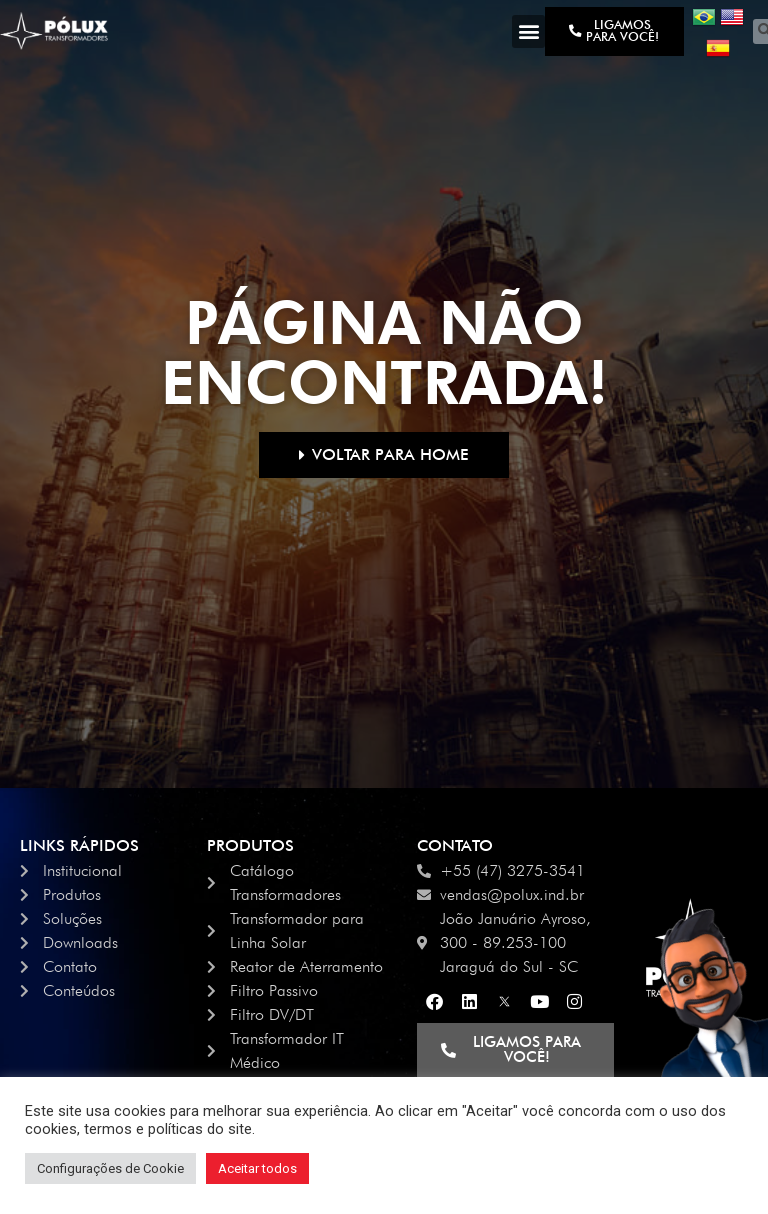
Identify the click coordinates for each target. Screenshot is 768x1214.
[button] (528, 31)
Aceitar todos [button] (257, 1168)
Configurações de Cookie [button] (110, 1168)
